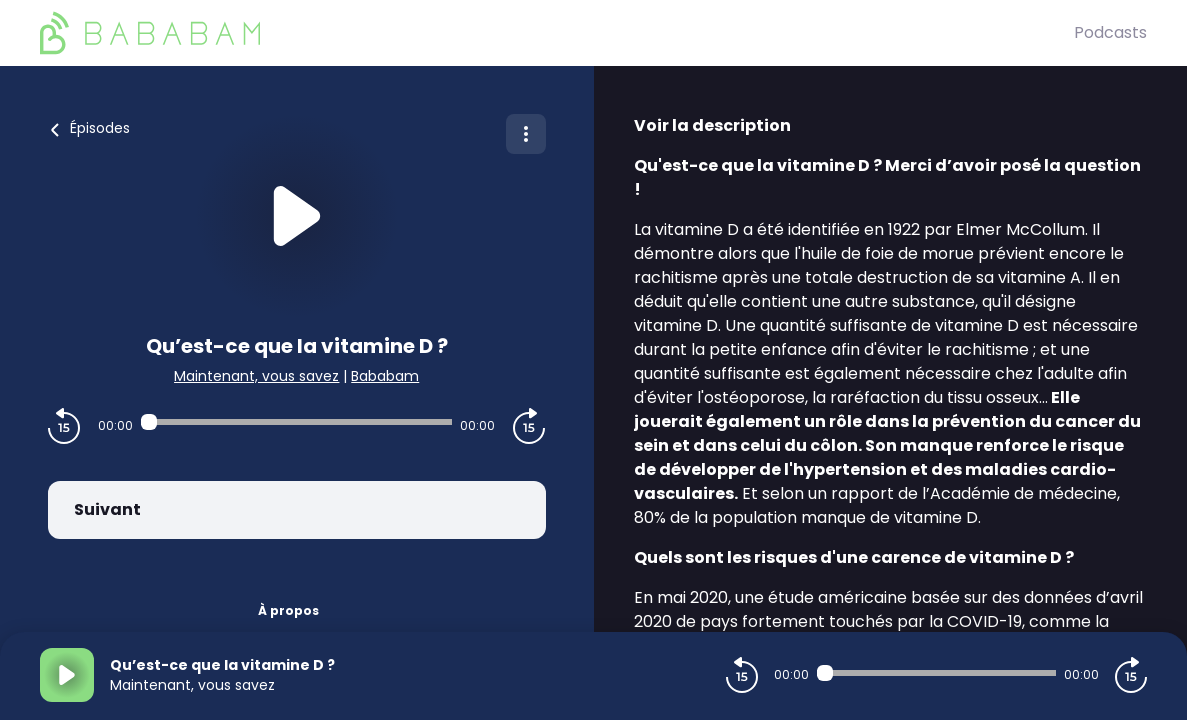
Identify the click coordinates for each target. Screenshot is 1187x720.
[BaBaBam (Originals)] (557, 33)
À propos (288, 610)
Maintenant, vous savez (256, 376)
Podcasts (1110, 32)
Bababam (385, 376)
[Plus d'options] (526, 134)
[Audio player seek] (296, 422)
